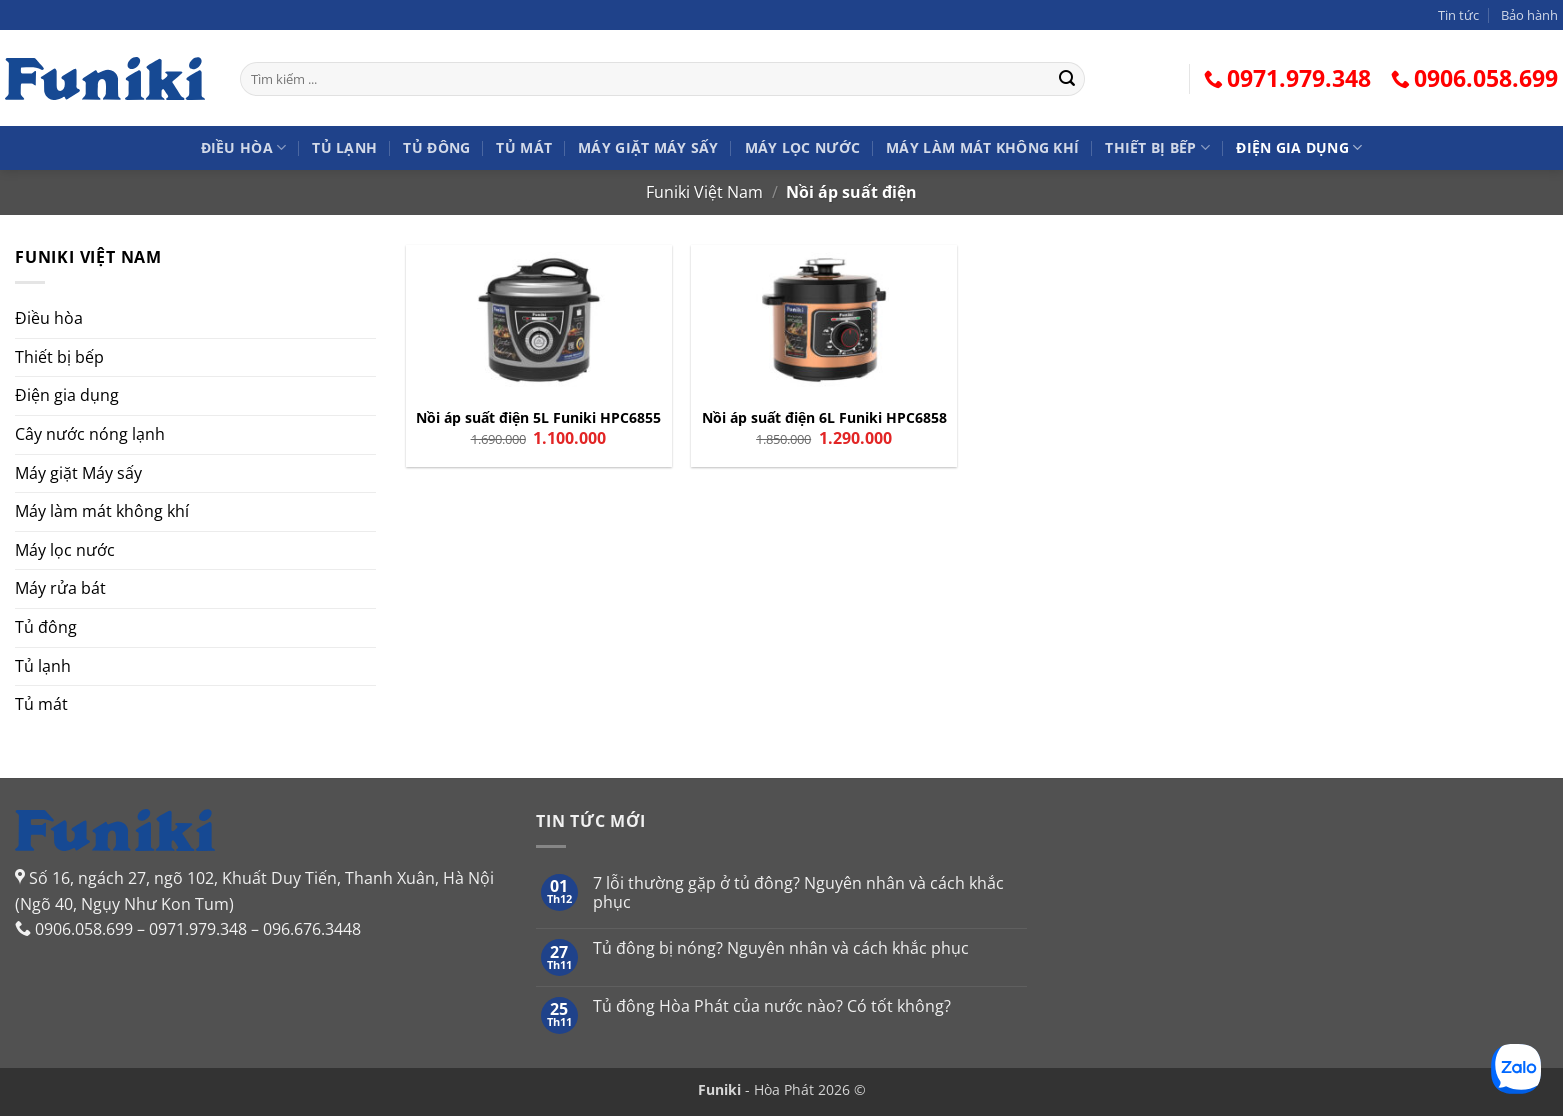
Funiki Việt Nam (704, 192)
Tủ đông (436, 147)
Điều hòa (244, 147)
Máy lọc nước (802, 147)
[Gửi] (1067, 79)
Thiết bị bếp (1157, 147)
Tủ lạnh (344, 147)
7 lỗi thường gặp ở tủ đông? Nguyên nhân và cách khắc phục (798, 893)
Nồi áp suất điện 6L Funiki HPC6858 (824, 418)
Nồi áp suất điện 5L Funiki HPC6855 (538, 418)
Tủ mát (524, 147)
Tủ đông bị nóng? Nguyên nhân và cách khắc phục (781, 948)
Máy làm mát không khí (982, 147)
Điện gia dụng (1299, 147)
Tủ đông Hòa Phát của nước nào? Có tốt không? (772, 1006)
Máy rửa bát (60, 588)
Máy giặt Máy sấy (648, 147)
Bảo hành (1529, 15)
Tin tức (1458, 15)
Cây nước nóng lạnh (90, 434)
